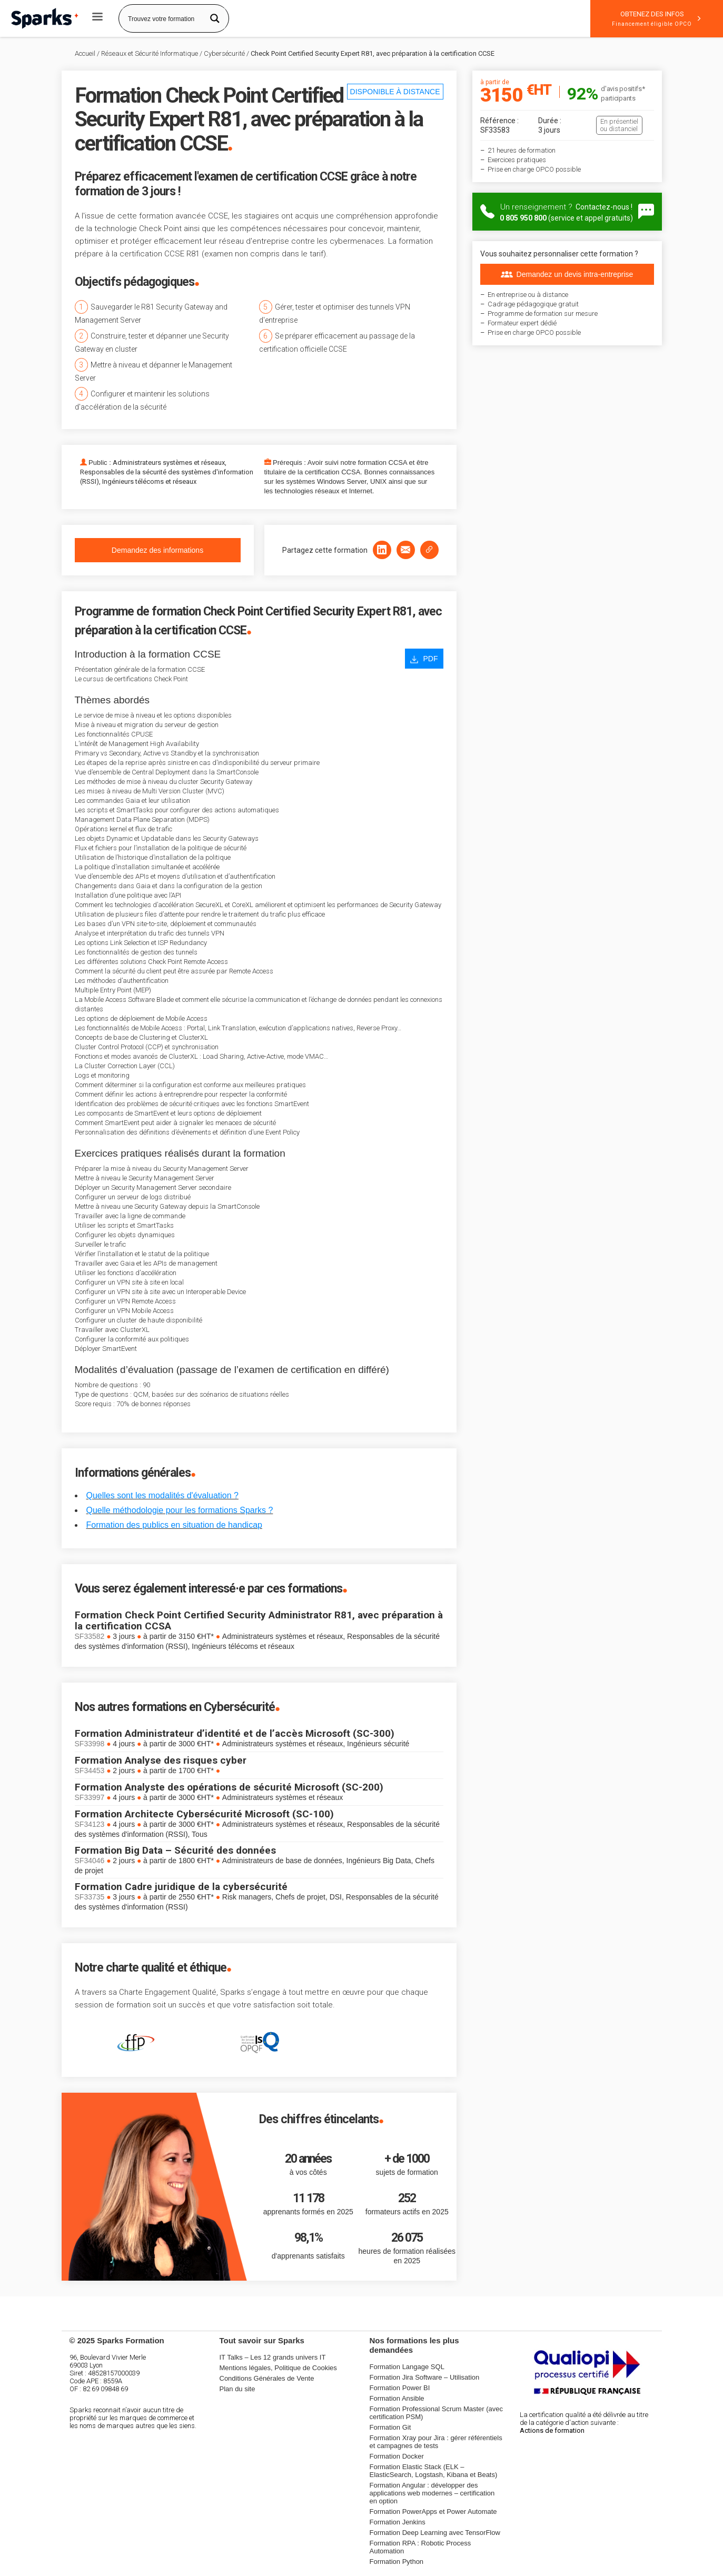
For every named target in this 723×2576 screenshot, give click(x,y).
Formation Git (390, 2427)
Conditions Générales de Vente (267, 2378)
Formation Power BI (400, 2388)
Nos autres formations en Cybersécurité (175, 1707)
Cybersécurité (224, 53)
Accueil (85, 53)
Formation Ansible (397, 2398)
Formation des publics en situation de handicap (174, 1524)
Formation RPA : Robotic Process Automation (420, 2547)
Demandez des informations (157, 550)
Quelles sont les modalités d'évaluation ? (162, 1495)
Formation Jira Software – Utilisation (425, 2377)
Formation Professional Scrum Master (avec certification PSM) (436, 2413)
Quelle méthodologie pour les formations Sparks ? (179, 1510)
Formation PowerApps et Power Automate (433, 2511)
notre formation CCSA (373, 462)
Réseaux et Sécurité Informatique (149, 53)
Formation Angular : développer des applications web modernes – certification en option (432, 2493)
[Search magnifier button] (214, 18)
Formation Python (397, 2561)
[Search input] (164, 18)
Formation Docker (397, 2456)
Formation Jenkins (397, 2522)
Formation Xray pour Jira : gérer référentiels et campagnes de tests (436, 2442)
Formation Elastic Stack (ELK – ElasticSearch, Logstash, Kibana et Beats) (434, 2471)
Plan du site (237, 2389)
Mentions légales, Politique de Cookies (278, 2368)
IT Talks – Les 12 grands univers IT (273, 2357)
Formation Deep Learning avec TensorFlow (435, 2533)
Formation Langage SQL (407, 2367)
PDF (424, 658)
